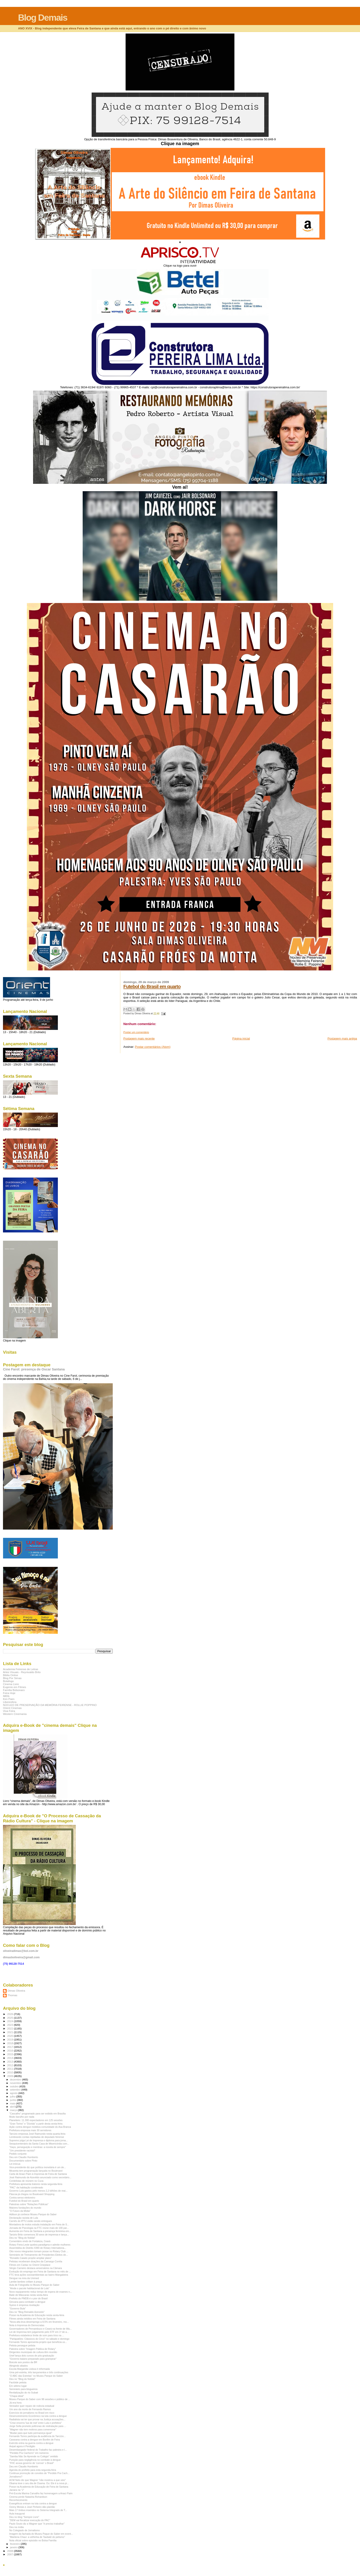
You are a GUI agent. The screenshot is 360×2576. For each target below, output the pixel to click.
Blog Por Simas (12, 1678)
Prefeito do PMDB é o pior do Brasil (28, 2298)
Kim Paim (8, 1698)
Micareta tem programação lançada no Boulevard (35, 2170)
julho (13, 2096)
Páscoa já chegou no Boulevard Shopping (31, 2194)
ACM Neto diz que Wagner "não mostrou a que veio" (37, 2480)
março (14, 2110)
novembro (16, 2083)
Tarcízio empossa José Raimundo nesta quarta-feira (37, 2133)
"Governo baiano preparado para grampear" (32, 2358)
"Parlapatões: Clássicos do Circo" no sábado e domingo (39, 2338)
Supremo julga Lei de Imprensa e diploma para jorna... (38, 2140)
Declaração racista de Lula (23, 2217)
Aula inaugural (17, 2513)
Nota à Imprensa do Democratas (26, 2325)
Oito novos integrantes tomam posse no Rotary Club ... (38, 2251)
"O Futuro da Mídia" (20, 2211)
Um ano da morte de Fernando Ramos (30, 2409)
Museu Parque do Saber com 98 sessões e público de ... (39, 2399)
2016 (10, 2050)
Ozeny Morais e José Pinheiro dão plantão (32, 2507)
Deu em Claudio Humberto (23, 2157)
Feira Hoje (9, 1692)
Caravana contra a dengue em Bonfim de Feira (34, 2439)
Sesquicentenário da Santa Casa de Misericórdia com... (39, 2143)
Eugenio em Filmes (14, 1686)
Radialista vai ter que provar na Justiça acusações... (37, 2419)
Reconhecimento (18, 2500)
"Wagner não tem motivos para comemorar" (32, 2429)
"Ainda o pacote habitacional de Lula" (29, 2288)
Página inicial (241, 1038)
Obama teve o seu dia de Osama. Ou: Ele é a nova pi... (39, 2483)
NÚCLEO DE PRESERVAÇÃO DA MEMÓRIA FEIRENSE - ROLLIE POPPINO (50, 1704)
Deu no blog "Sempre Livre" (24, 2517)
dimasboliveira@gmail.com (21, 1957)
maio (13, 2103)
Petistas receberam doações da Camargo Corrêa (35, 2261)
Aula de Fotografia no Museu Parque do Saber (34, 2284)
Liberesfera (10, 1701)
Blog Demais (42, 18)
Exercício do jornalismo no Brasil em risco (31, 2412)
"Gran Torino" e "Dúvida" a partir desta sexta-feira (35, 2123)
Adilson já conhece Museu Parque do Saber (32, 2214)
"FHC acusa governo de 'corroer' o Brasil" (31, 2463)
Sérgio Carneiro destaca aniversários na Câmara (35, 2268)
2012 (10, 2065)
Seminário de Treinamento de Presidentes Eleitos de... (38, 2254)
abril (13, 2106)
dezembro (16, 2079)
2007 (10, 2554)
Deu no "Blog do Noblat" (22, 2237)
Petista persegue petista (22, 2345)
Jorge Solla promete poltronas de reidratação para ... (37, 2426)
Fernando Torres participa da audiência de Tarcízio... (37, 2436)
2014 (10, 2057)
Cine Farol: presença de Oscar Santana (34, 1369)
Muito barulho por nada (21, 2116)
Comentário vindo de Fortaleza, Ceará (29, 2241)
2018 (10, 2043)
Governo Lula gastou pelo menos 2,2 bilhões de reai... (38, 2190)
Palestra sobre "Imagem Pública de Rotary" (32, 2349)
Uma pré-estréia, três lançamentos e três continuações (38, 2372)
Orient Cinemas (12, 1707)
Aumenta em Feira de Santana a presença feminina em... (40, 2231)
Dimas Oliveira (16, 1990)
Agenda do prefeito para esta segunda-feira (32, 2470)
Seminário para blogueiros (23, 2389)
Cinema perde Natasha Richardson (28, 2496)
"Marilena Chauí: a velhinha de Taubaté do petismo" (37, 2537)
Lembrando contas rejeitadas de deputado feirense (36, 2137)
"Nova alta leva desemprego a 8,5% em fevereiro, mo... (39, 2321)
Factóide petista (17, 2382)
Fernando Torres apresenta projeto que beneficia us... (38, 2342)
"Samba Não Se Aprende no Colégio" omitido (33, 2456)
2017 (10, 2046)
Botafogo (8, 1681)
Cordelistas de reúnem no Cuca (26, 2180)
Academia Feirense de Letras (20, 1669)
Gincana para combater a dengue (27, 2301)
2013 (10, 2061)
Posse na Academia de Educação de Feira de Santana (38, 2486)
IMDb (6, 1695)
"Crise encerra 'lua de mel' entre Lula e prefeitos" (35, 2422)
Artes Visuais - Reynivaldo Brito (22, 1672)
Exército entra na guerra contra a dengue (31, 2443)
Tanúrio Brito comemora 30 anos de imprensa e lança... (39, 2234)
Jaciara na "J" (16, 2490)
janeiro (14, 2547)
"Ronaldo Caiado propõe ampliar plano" (30, 2258)
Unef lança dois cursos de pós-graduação (31, 2355)
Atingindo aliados (18, 2365)
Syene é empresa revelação (24, 2305)
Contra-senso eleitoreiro (22, 2197)
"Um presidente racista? (22, 2150)
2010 (10, 2072)
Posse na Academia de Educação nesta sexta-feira (36, 2315)
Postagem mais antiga (342, 1038)
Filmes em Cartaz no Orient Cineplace (29, 2264)
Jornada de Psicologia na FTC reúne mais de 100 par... (39, 2228)
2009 (10, 2075)
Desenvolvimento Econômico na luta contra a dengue (38, 2416)
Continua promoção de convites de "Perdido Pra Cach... (39, 2473)
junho (13, 2100)
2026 (10, 2013)
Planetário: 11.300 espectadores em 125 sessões (35, 2120)
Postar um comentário (136, 1032)
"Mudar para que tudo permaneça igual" (30, 2433)
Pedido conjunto (18, 2153)
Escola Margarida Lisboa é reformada (29, 2368)
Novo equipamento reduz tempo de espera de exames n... (40, 2291)
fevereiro (15, 2543)
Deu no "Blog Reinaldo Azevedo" (27, 2312)
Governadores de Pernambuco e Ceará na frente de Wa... (40, 2328)
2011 (10, 2068)
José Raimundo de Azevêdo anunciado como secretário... (40, 2177)
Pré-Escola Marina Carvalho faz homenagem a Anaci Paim (41, 2493)
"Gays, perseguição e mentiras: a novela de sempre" (37, 2147)
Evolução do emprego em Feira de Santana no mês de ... (40, 2271)
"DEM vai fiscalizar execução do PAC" (29, 2520)
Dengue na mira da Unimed (24, 2278)
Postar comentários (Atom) (153, 1046)
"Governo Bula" (17, 2308)
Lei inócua (14, 2163)
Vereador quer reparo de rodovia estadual (31, 2405)
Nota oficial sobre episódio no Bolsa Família (32, 2540)
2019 (10, 2039)
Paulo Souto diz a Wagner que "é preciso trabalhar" (37, 2523)
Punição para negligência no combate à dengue (35, 2459)
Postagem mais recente (139, 1038)
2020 (10, 2035)
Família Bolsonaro (14, 1689)
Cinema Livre (11, 1684)
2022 (10, 2028)
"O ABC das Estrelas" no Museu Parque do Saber (36, 2375)
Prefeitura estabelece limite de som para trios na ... (36, 2335)
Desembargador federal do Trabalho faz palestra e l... (38, 2449)
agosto (14, 2093)
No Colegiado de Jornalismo (24, 2530)
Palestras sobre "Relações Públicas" (28, 2204)
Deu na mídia (16, 2527)
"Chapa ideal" (16, 2396)
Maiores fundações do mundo (25, 2207)
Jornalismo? (15, 2476)
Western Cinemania (15, 1713)
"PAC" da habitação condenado (26, 2187)
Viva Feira (9, 1710)
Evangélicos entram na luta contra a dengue (33, 2503)
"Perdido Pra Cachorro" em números (29, 2453)
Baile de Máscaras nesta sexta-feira (28, 2295)
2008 (10, 2550)
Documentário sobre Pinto (23, 2160)
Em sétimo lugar (18, 2385)
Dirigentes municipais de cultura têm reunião (33, 2352)
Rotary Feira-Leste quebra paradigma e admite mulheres (39, 2244)
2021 (10, 2032)
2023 (10, 2024)
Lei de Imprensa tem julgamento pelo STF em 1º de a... (39, 2332)
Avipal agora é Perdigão (22, 2446)
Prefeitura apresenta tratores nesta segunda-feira (35, 2184)
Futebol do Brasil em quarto (151, 986)
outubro (15, 2086)
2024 (10, 2021)
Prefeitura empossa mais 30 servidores (30, 2130)
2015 (10, 2054)
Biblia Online (10, 1675)
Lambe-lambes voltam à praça (25, 2281)
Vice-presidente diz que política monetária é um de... (37, 2167)
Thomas (12, 1995)
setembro (15, 2089)
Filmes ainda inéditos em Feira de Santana (32, 2318)
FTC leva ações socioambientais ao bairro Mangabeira (38, 2274)
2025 (10, 2017)
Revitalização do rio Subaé (23, 2392)
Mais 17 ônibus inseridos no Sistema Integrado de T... (38, 2510)
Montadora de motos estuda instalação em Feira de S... (39, 2224)
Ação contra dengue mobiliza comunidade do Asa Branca (40, 2126)
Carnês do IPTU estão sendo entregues (30, 2221)
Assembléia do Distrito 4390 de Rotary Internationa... (37, 2247)
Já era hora (15, 2402)
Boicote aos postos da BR (23, 2362)
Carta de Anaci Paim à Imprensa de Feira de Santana (38, 2174)
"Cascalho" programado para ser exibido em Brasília (37, 2113)
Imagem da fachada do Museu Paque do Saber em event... (41, 2533)
